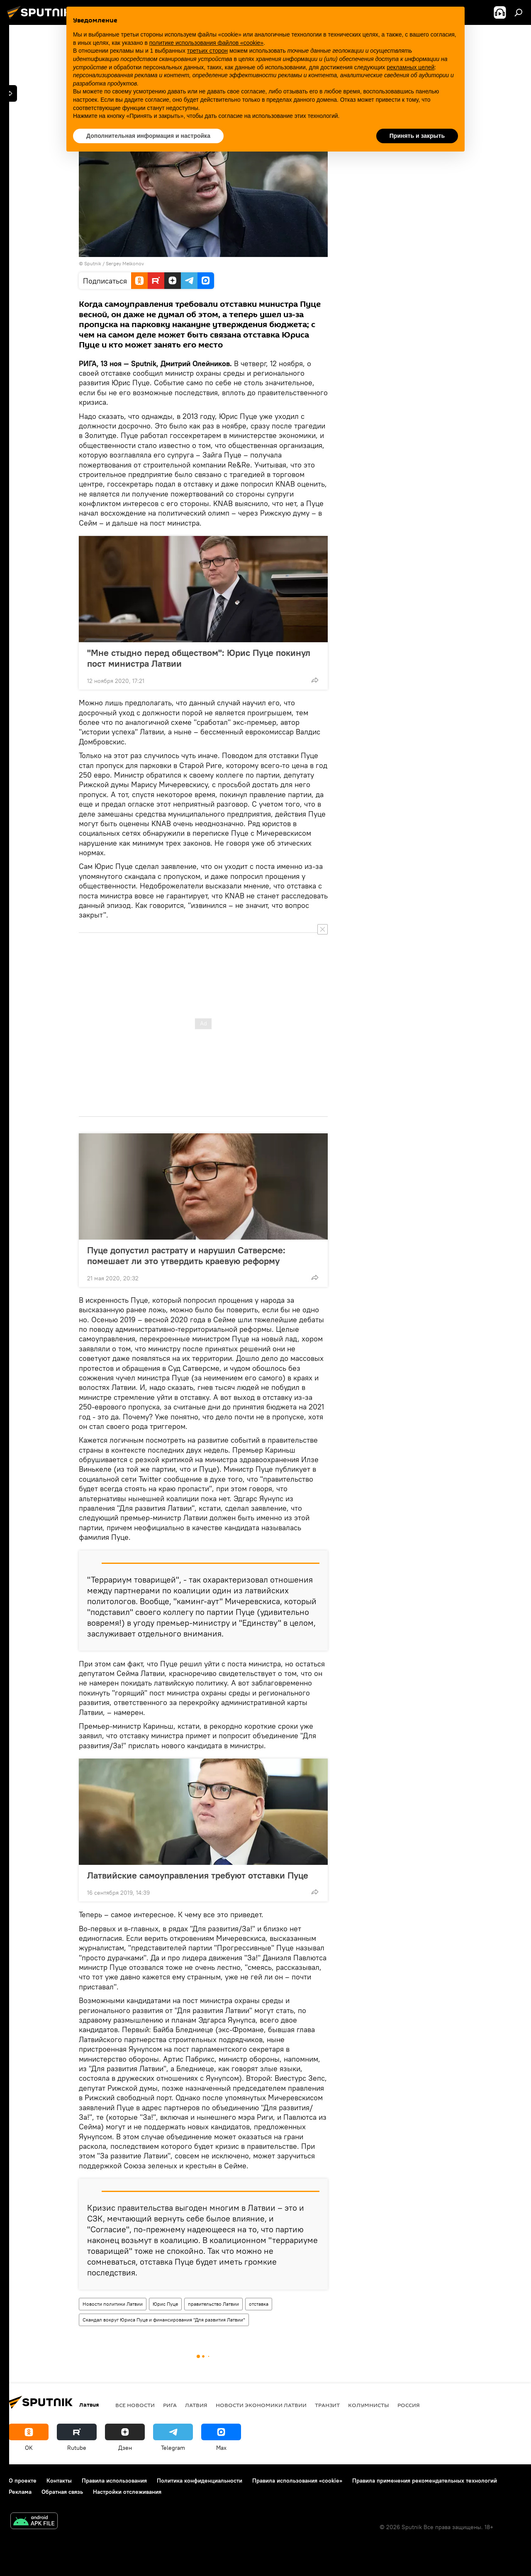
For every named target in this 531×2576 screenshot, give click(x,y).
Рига (170, 2405)
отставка (258, 2304)
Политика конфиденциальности (199, 2480)
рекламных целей (410, 67)
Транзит (327, 2405)
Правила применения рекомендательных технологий (424, 2480)
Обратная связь (62, 2491)
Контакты (59, 2480)
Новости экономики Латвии (261, 2405)
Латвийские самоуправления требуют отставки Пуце (197, 1875)
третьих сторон (207, 50)
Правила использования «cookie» (297, 2480)
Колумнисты (368, 2405)
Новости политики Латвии (113, 2304)
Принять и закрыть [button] (417, 135)
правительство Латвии (213, 2304)
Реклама (20, 2491)
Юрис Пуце (165, 2304)
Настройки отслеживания (127, 2491)
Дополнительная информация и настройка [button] (148, 135)
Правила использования (114, 2480)
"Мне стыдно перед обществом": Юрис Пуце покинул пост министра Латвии (198, 658)
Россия (408, 2405)
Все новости (135, 2405)
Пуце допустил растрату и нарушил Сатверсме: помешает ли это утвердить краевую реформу (186, 1255)
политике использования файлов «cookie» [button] (206, 42)
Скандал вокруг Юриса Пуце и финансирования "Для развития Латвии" (164, 2320)
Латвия (196, 2405)
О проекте (23, 2480)
